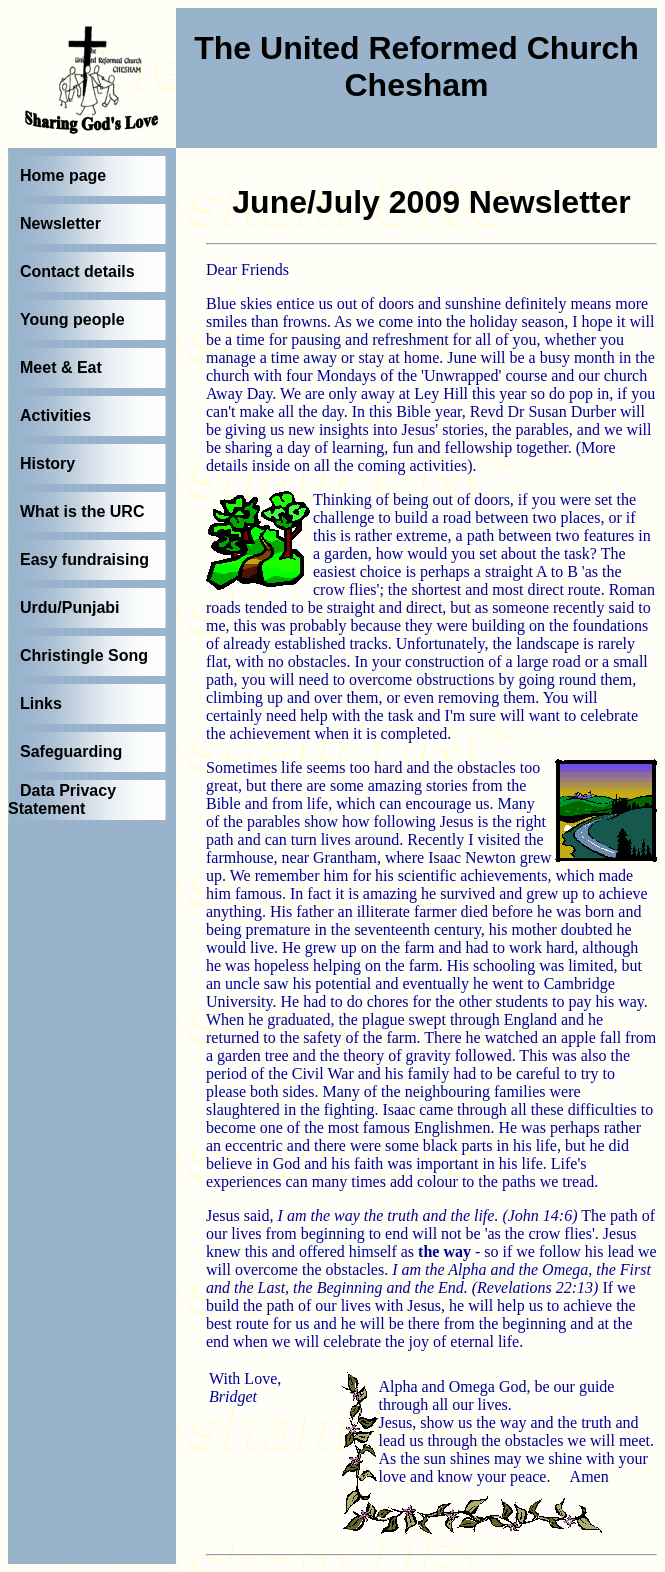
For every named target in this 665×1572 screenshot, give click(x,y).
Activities (55, 415)
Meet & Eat (61, 367)
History (47, 463)
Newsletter (60, 223)
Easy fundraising (84, 559)
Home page (63, 175)
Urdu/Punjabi (70, 607)
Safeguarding (71, 751)
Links (41, 703)
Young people (72, 319)
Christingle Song (84, 655)
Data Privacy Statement (62, 799)
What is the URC (82, 511)
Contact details (77, 271)
